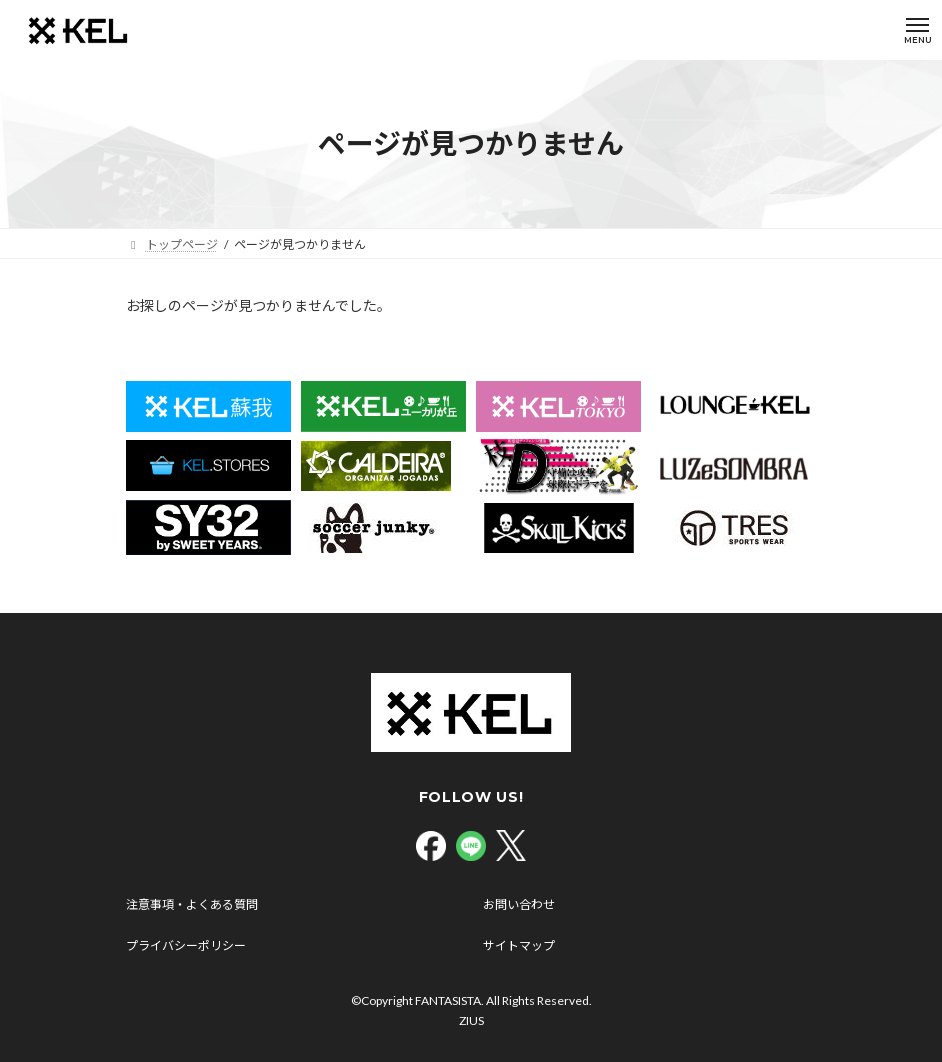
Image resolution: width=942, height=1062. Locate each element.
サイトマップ (519, 945)
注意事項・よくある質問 (192, 904)
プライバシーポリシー (186, 945)
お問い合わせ (519, 904)
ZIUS (471, 1020)
